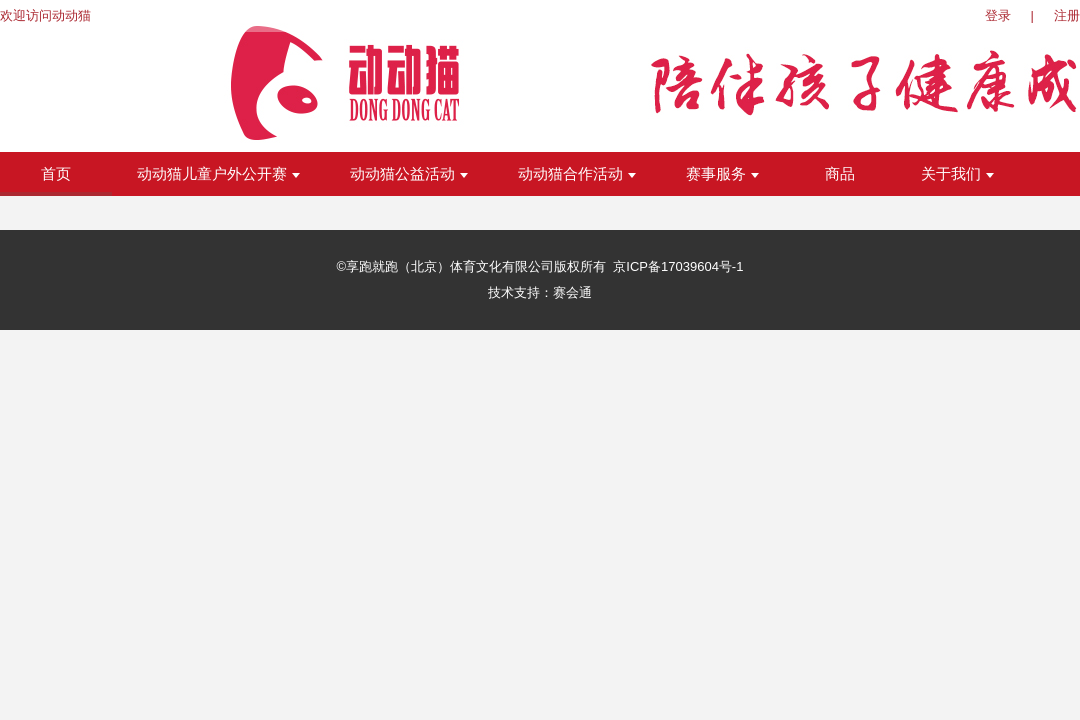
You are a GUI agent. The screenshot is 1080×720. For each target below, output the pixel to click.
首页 (56, 174)
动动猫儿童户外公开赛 (218, 174)
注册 (1067, 15)
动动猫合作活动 (577, 174)
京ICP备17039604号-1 (678, 266)
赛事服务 (722, 174)
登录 (998, 15)
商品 (840, 174)
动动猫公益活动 (409, 174)
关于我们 (957, 174)
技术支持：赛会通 (540, 292)
